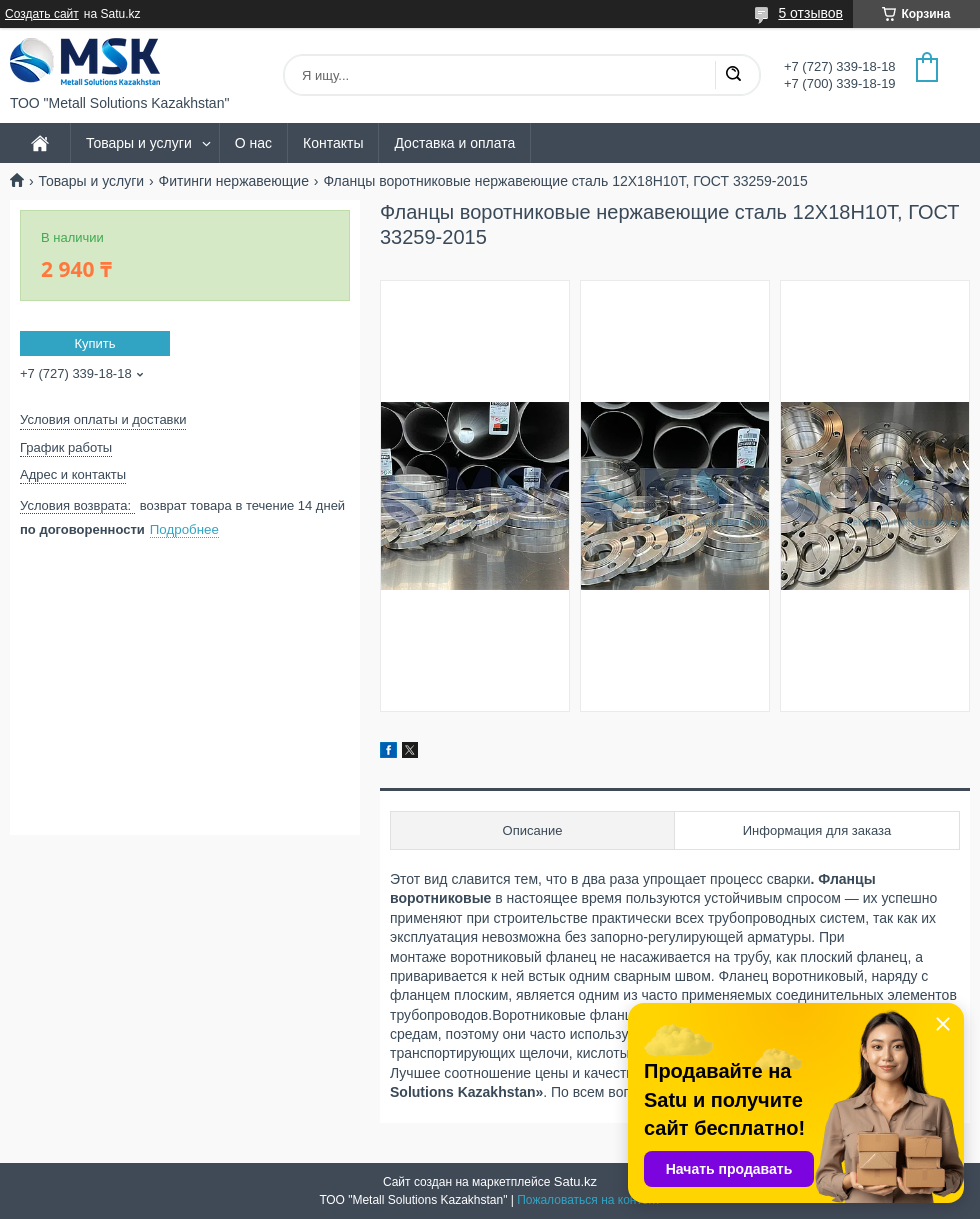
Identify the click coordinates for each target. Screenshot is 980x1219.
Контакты (333, 143)
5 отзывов (810, 13)
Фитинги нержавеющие (234, 181)
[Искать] (733, 75)
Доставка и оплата (454, 143)
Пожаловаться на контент (588, 1200)
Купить (94, 343)
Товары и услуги (139, 143)
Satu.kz (575, 1181)
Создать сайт (42, 14)
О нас (253, 143)
